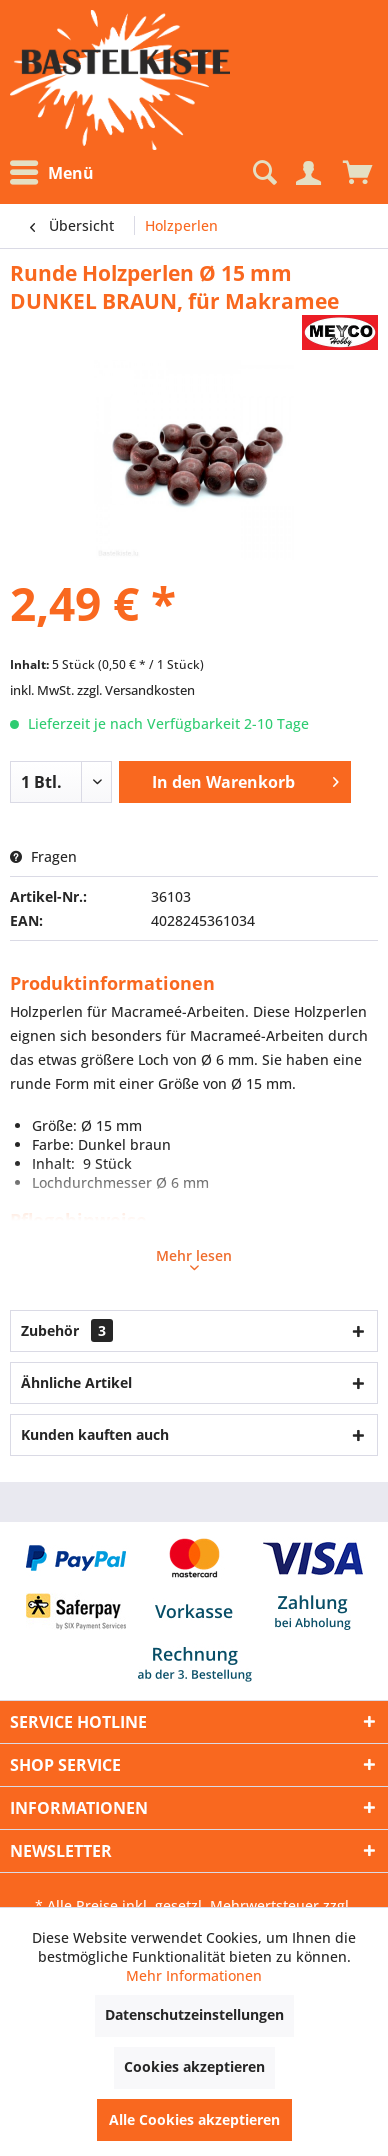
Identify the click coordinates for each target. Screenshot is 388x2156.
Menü (52, 173)
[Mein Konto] (308, 173)
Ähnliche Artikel (76, 1382)
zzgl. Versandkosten (136, 690)
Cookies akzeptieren (194, 2066)
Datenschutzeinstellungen (194, 2014)
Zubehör (67, 1330)
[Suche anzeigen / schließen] (263, 173)
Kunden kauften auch (95, 1434)
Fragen (43, 856)
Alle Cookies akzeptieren (194, 2119)
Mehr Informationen (194, 1975)
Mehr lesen (194, 1258)
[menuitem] (57, 173)
